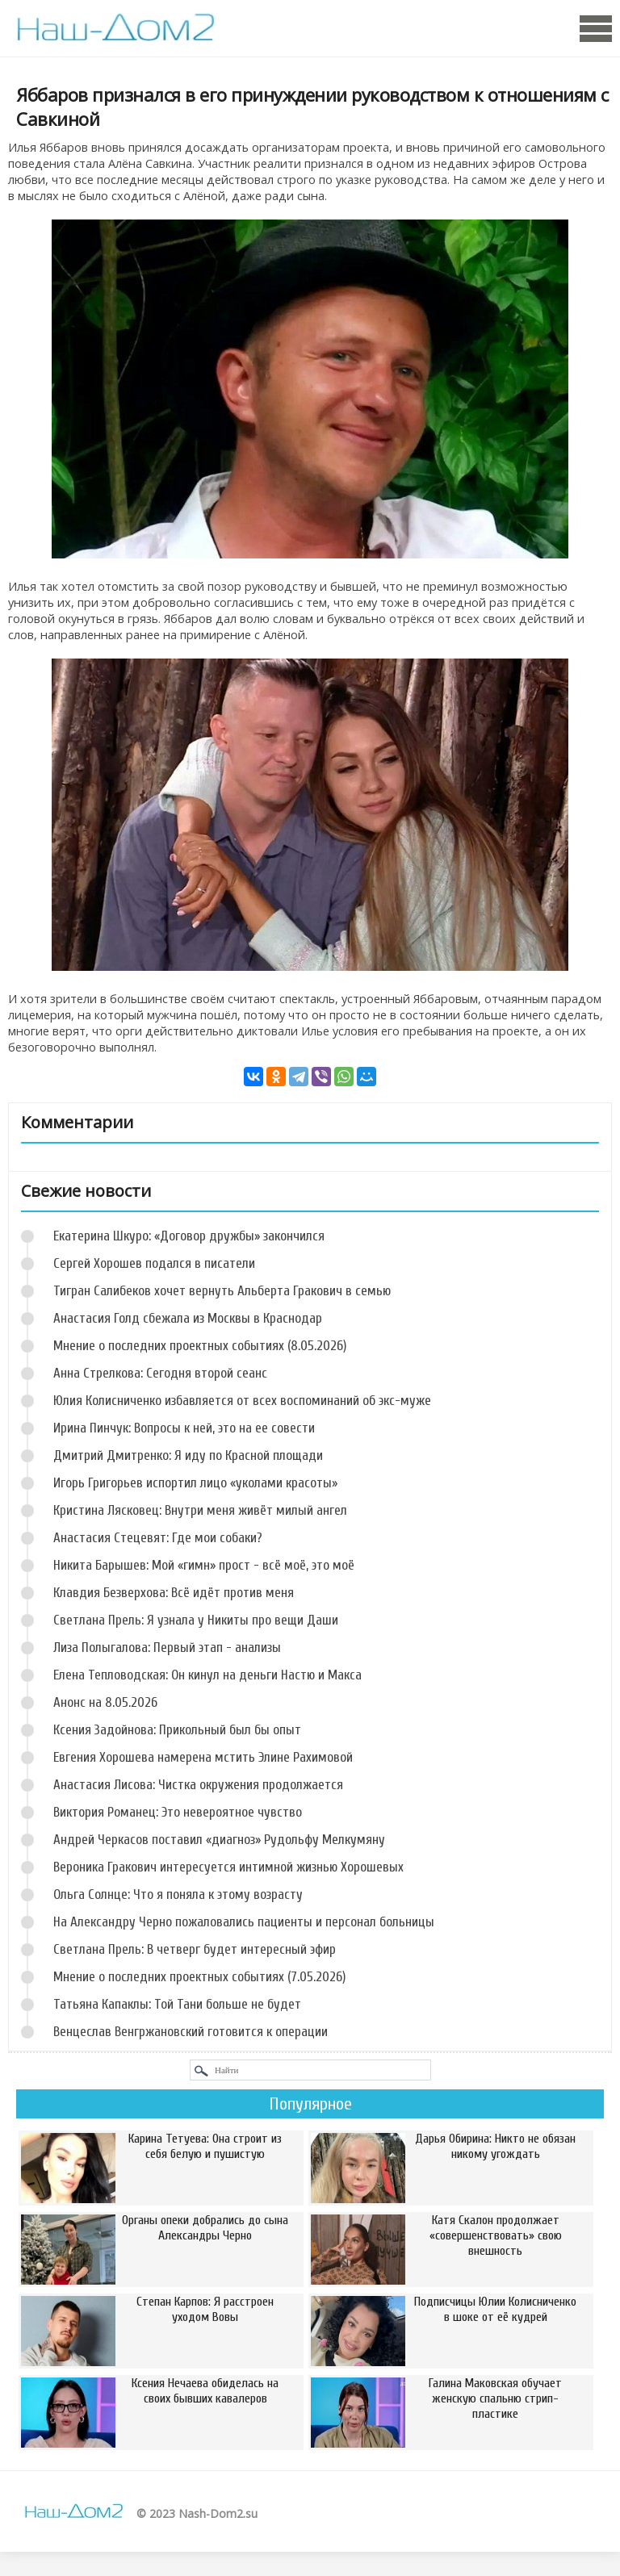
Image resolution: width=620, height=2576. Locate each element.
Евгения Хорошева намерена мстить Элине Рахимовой (203, 1757)
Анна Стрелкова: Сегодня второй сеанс (160, 1373)
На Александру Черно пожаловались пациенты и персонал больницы (243, 1922)
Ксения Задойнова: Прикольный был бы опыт (177, 1730)
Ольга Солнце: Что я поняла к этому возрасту (178, 1894)
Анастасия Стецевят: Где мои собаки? (157, 1537)
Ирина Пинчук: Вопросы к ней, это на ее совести (184, 1428)
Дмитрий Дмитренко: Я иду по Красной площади (188, 1455)
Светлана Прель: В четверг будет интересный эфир (194, 1949)
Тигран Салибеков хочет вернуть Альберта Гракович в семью (222, 1290)
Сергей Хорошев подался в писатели (154, 1263)
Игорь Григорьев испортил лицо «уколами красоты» (195, 1483)
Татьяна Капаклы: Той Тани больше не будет (177, 2004)
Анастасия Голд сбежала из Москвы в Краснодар (187, 1318)
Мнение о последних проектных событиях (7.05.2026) (199, 1976)
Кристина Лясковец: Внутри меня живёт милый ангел (200, 1510)
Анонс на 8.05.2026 (105, 1702)
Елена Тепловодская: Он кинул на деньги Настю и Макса (207, 1675)
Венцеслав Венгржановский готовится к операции (190, 2031)
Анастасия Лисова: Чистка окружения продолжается (198, 1784)
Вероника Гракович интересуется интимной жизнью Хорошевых (228, 1867)
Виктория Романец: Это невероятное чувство (177, 1812)
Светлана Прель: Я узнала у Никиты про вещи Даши (195, 1620)
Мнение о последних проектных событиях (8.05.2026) (199, 1345)
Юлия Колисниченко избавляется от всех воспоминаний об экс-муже (242, 1400)
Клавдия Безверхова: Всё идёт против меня (173, 1592)
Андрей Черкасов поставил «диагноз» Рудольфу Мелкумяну (219, 1839)
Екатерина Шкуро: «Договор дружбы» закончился (189, 1236)
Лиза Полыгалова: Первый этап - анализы (167, 1647)
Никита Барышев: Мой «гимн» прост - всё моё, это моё (203, 1565)
